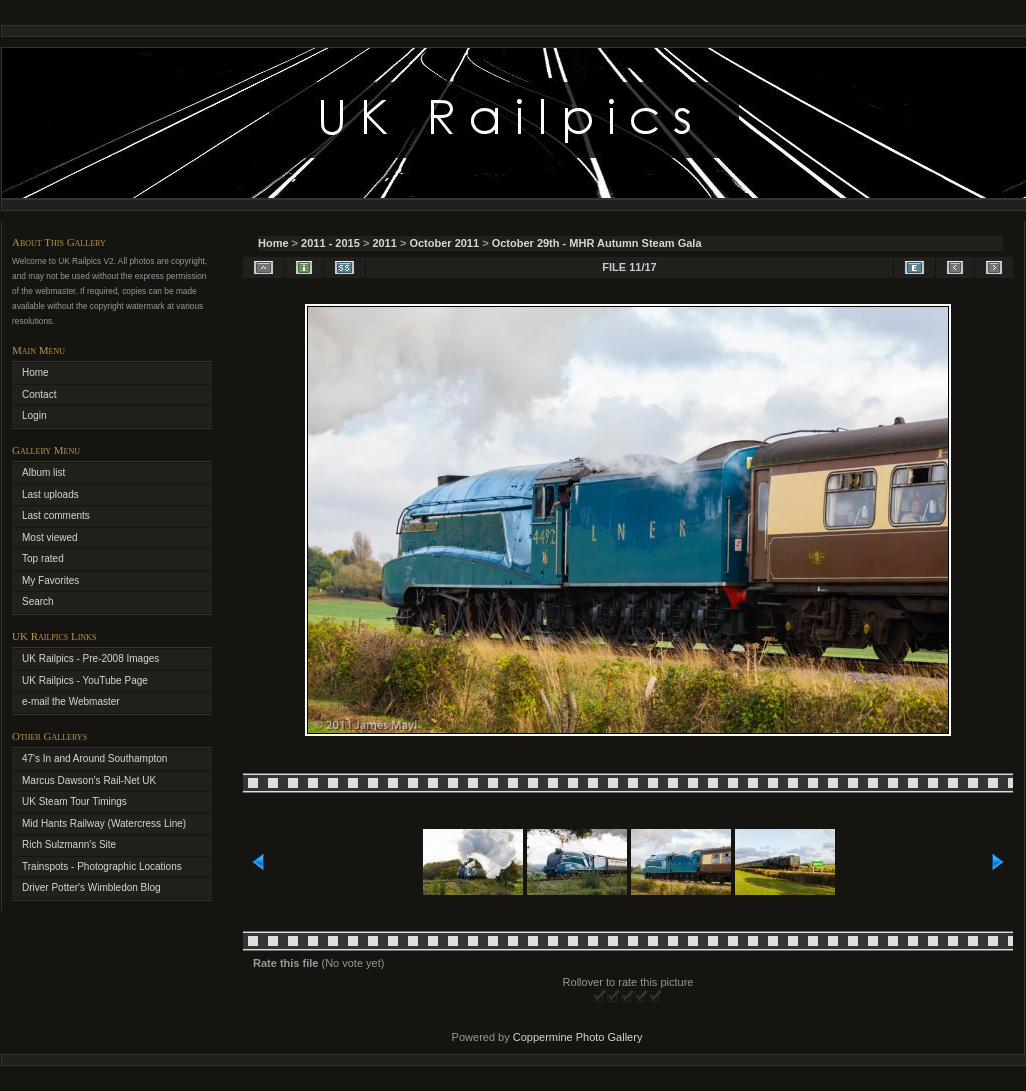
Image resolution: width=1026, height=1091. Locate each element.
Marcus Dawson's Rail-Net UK (89, 780)
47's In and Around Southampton (94, 758)
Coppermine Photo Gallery (578, 1037)
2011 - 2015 (330, 243)
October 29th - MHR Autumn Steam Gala (597, 243)
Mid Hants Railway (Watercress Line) (104, 823)
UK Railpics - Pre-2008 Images (90, 658)
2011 (384, 243)
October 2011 (444, 243)
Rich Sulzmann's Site (69, 844)
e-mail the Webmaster (71, 701)
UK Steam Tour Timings (74, 801)
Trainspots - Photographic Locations (102, 866)
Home (273, 243)
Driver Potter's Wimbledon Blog (91, 887)
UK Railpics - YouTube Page (85, 680)
